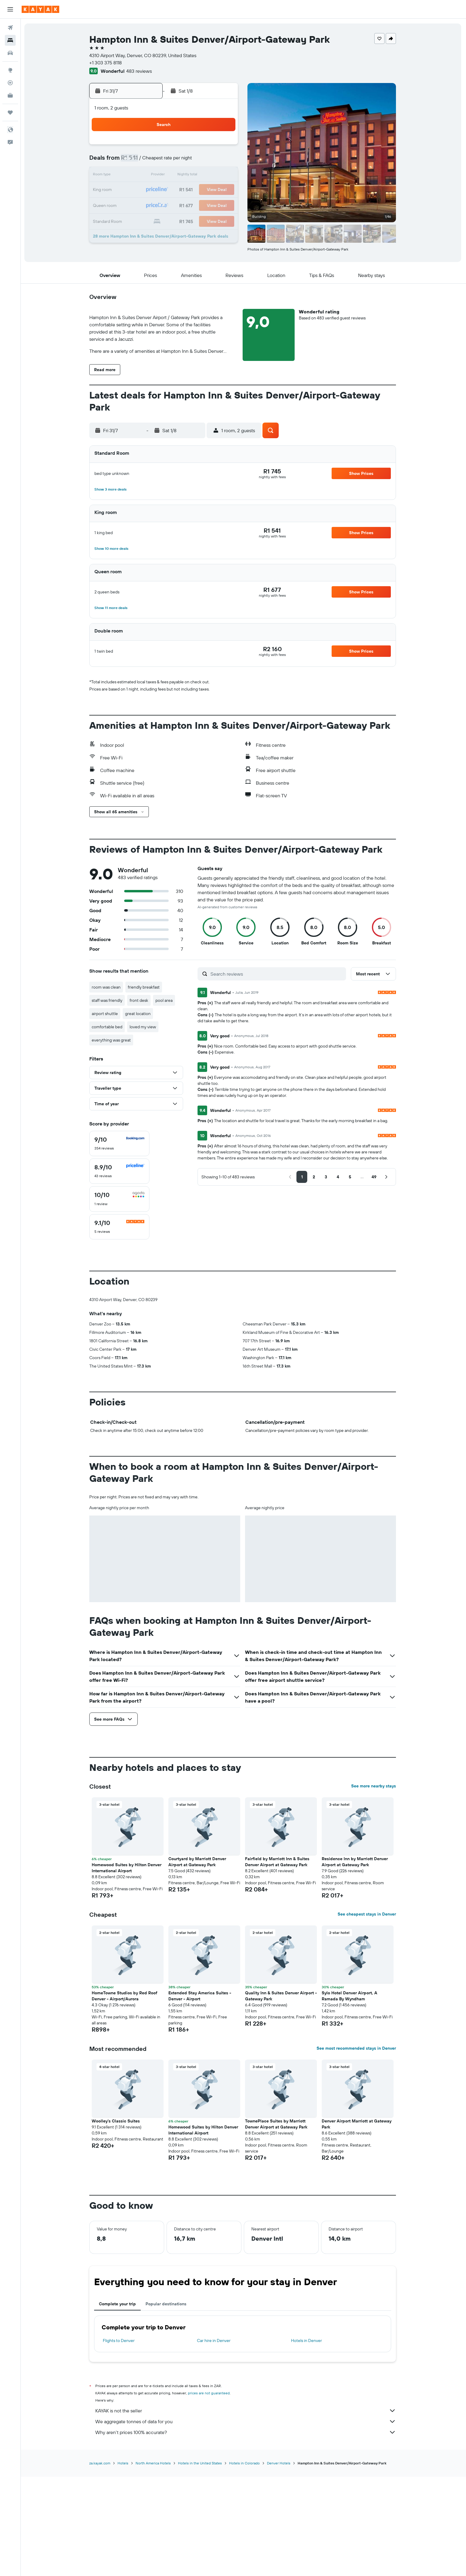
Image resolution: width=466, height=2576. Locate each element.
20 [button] (151, 190)
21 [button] (165, 190)
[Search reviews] (278, 974)
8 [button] (180, 161)
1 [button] (180, 147)
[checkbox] (120, 1143)
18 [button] (223, 176)
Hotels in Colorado (245, 2562)
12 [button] (136, 176)
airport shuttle (106, 1013)
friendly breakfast (145, 987)
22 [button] (179, 190)
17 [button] (209, 176)
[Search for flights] (10, 28)
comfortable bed (108, 1026)
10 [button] (208, 161)
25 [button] (223, 190)
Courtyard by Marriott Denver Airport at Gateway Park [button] (198, 1961)
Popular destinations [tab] (166, 2403)
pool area (164, 1000)
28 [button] (165, 205)
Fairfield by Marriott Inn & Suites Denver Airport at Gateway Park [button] (278, 1961)
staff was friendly (108, 1000)
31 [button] (209, 205)
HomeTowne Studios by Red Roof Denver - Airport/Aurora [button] (125, 2095)
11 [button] (223, 161)
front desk (139, 1000)
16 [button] (194, 176)
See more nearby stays (374, 1885)
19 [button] (136, 190)
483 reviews (140, 71)
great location (139, 1013)
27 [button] (151, 205)
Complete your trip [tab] (118, 2403)
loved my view (143, 1026)
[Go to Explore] (10, 70)
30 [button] (194, 205)
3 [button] (208, 147)
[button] (10, 9)
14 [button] (165, 176)
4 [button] (223, 147)
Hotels (123, 2562)
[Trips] (10, 112)
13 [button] (151, 176)
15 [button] (180, 176)
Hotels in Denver (307, 2440)
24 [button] (208, 190)
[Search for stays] (10, 40)
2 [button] (194, 147)
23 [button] (194, 190)
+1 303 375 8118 (106, 63)
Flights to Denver (120, 2440)
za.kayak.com (100, 2562)
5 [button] (136, 161)
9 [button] (194, 161)
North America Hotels (154, 2562)
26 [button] (136, 205)
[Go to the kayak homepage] (40, 9)
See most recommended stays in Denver (357, 2148)
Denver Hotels (279, 2562)
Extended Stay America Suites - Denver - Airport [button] (200, 2095)
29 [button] (179, 205)
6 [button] (151, 161)
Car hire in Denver (214, 2440)
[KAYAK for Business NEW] (10, 95)
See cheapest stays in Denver (368, 2014)
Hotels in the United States (201, 2562)
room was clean (107, 987)
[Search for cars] (10, 53)
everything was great (112, 1040)
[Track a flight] (10, 83)
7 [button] (165, 161)
